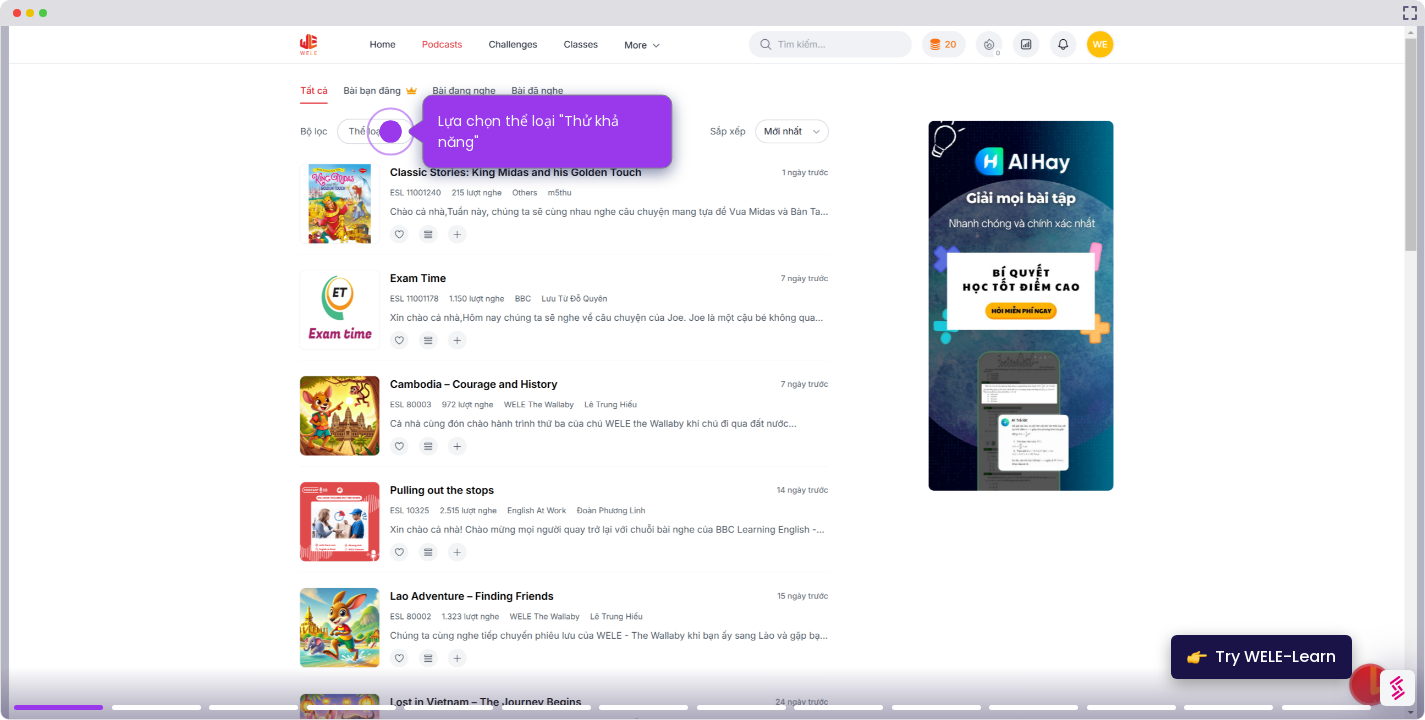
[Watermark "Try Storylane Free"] (1397, 688)
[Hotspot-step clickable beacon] (391, 132)
